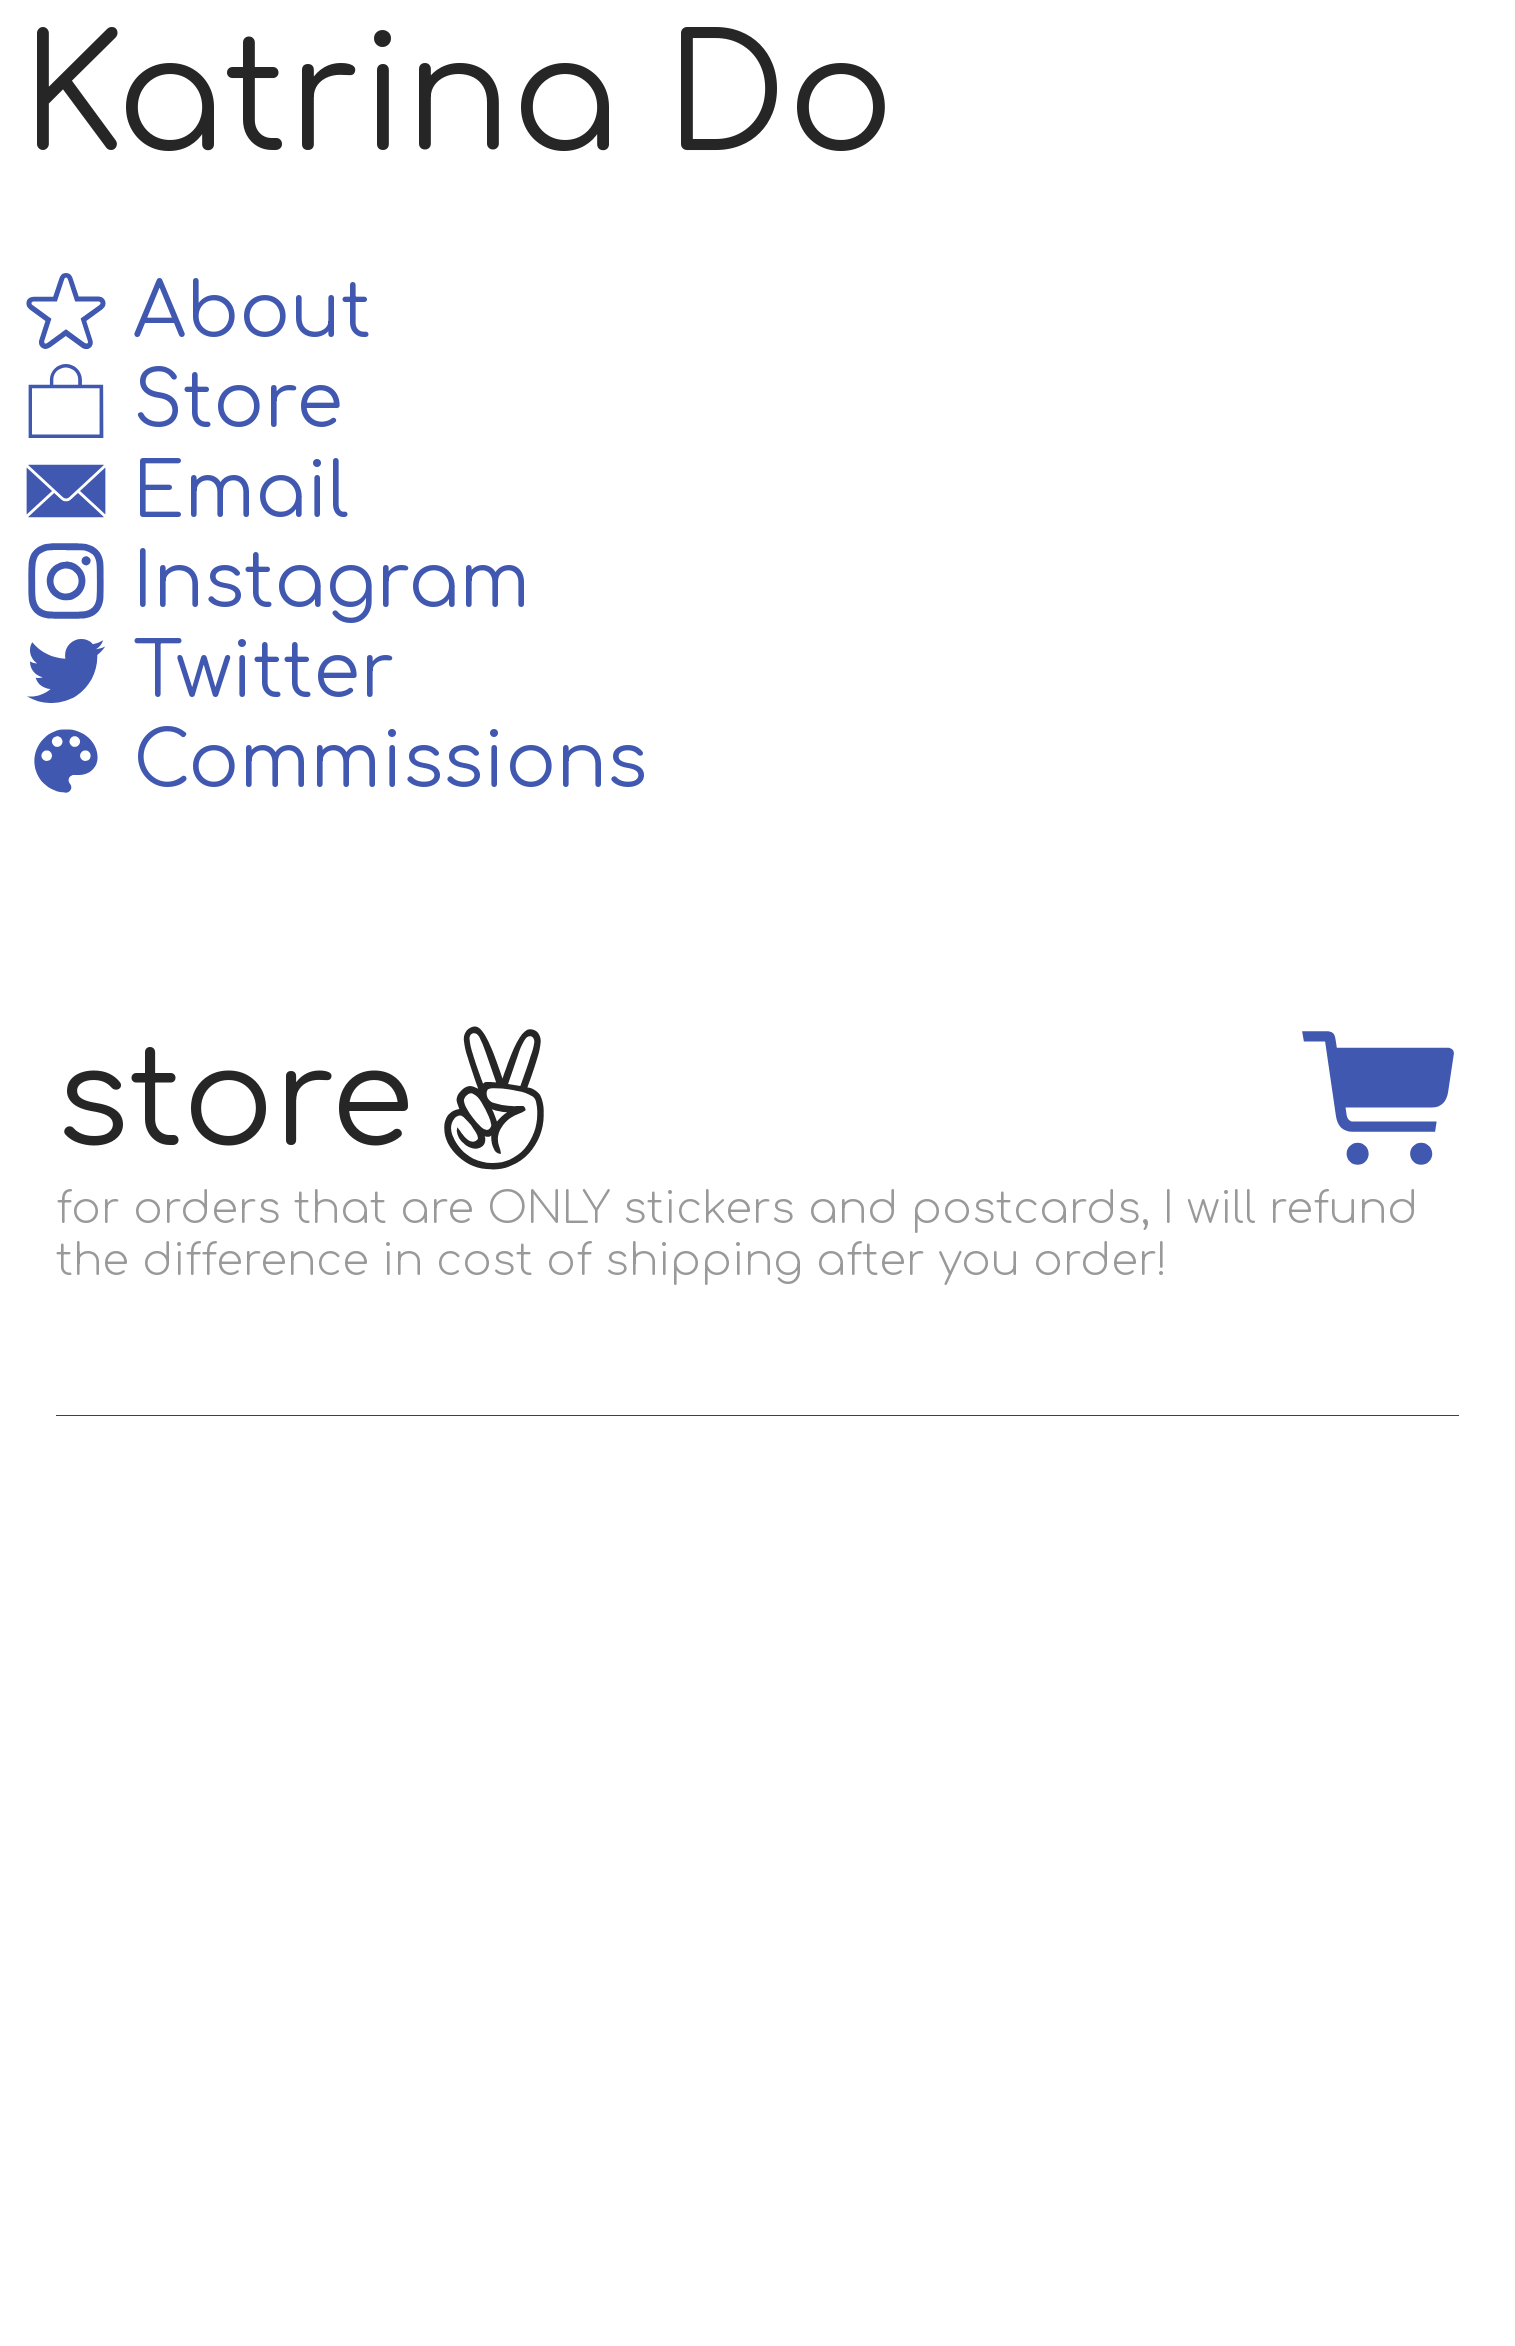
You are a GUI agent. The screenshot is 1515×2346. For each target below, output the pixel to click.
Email (185, 493)
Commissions (334, 763)
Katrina (320, 99)
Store (182, 403)
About (196, 313)
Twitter (208, 673)
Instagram (275, 583)
